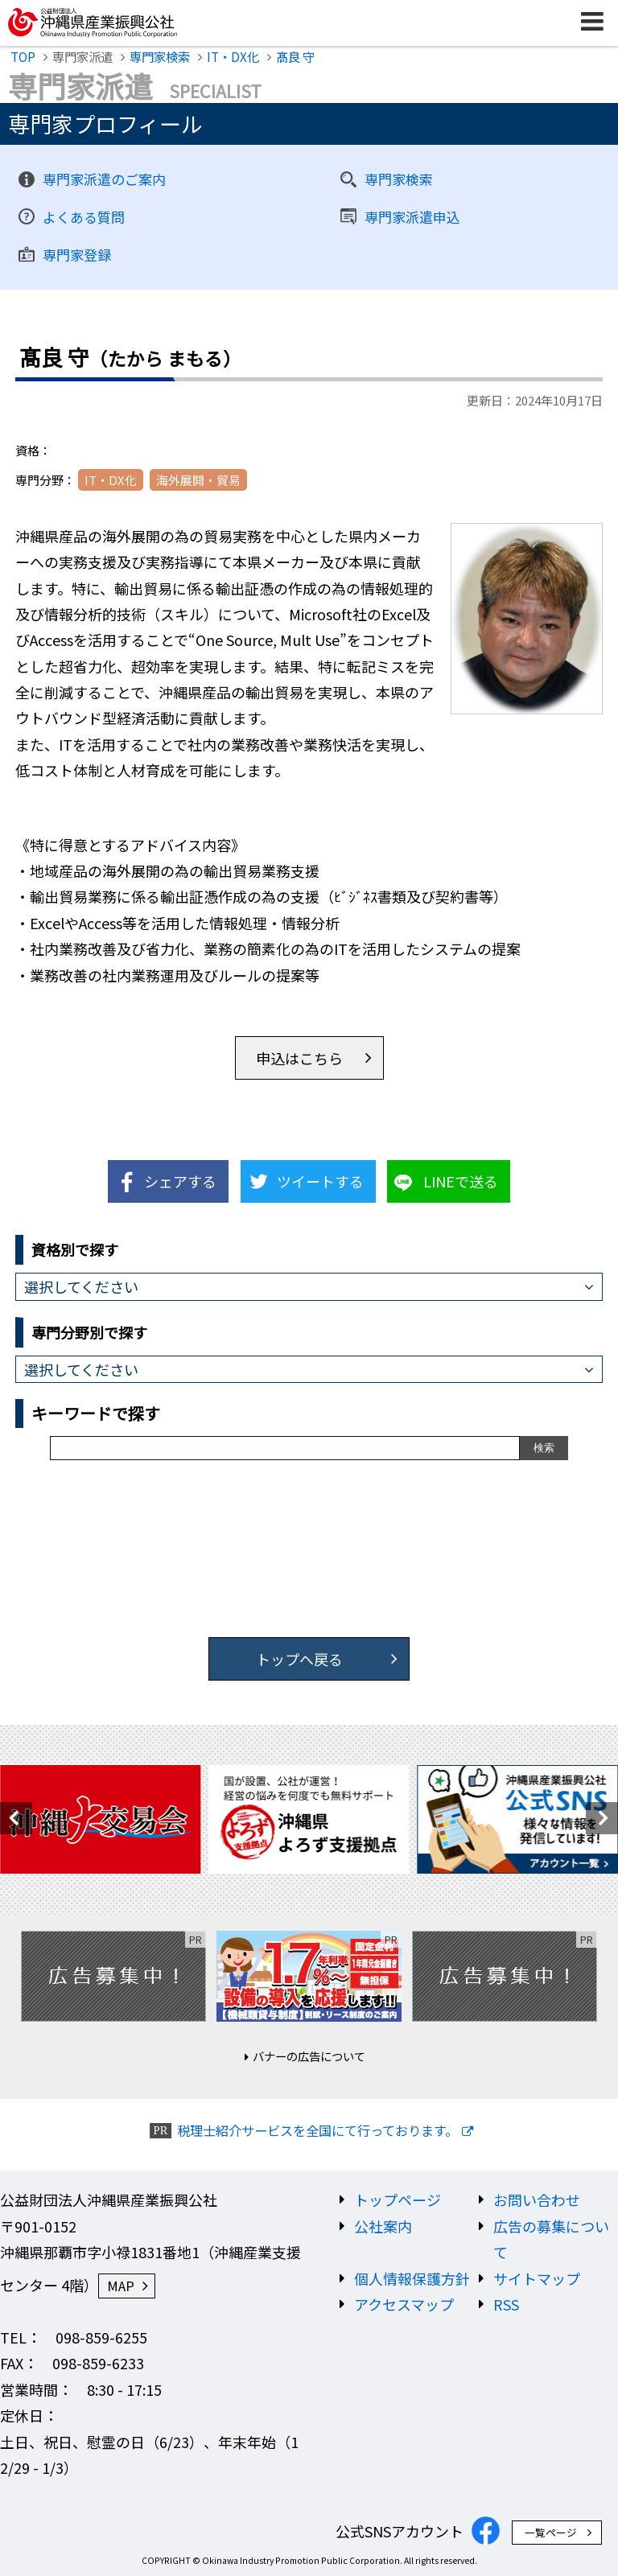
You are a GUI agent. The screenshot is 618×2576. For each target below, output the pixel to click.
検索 (544, 1448)
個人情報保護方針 (412, 2278)
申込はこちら (299, 1057)
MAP (120, 2285)
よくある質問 (84, 217)
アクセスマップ (404, 2304)
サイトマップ (536, 2278)
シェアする (180, 1181)
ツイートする (320, 1181)
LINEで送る (460, 1181)
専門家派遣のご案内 (104, 179)
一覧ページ (551, 2532)
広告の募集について (551, 2239)
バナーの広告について (309, 2055)
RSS (506, 2304)
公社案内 (383, 2226)
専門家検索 (160, 56)
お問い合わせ (536, 2199)
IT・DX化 (233, 56)
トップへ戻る (299, 1658)
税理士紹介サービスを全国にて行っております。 (317, 2130)
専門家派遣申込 (412, 217)
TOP (22, 56)
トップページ (397, 2199)
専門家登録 (77, 255)
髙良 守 (295, 56)
